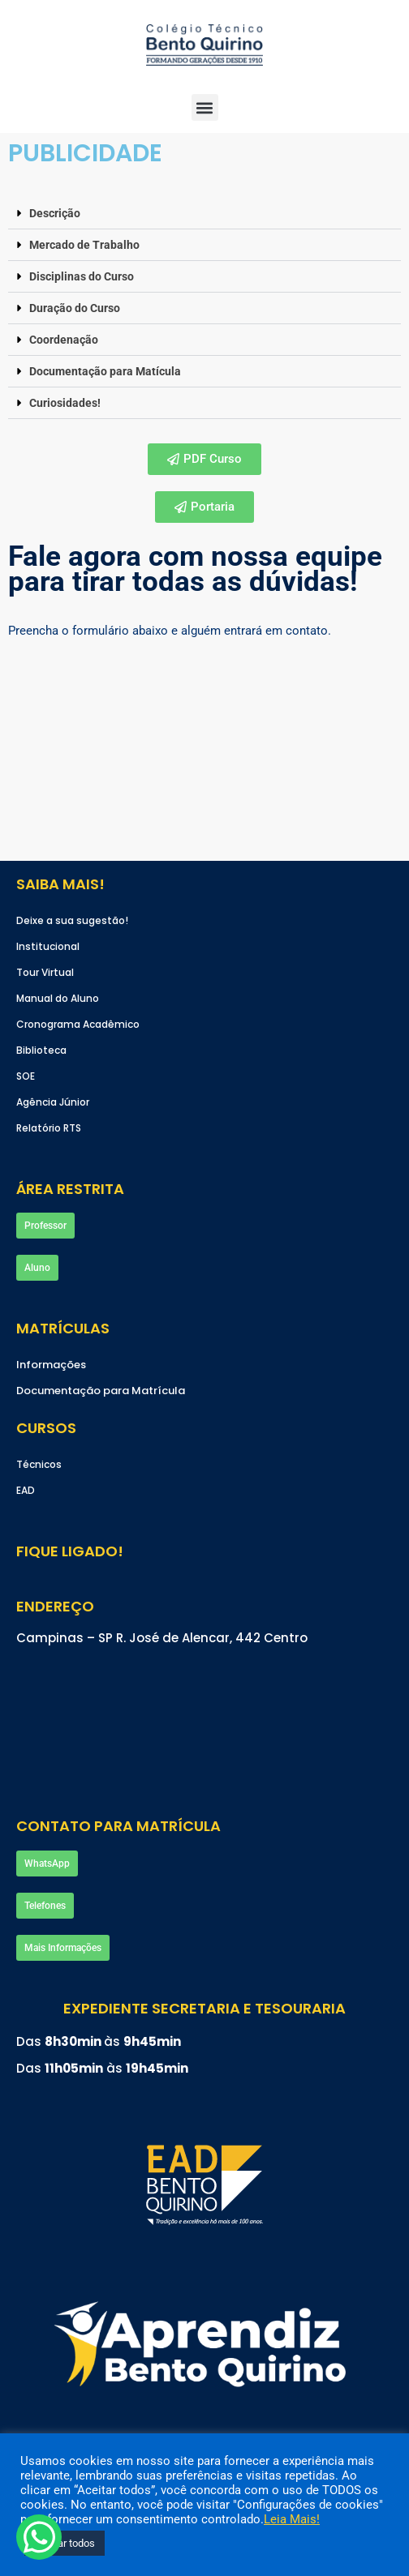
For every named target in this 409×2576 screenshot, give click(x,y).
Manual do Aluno (57, 998)
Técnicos (39, 1464)
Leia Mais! (292, 2519)
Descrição (54, 213)
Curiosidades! (65, 402)
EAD (25, 1490)
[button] (204, 213)
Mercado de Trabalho (84, 244)
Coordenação (63, 339)
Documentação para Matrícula (100, 1390)
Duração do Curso (74, 308)
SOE (25, 1076)
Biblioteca (41, 1050)
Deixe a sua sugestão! (72, 920)
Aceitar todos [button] (64, 2543)
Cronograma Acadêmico (78, 1024)
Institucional (48, 946)
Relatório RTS (48, 1128)
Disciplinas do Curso (81, 276)
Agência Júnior (52, 1102)
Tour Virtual (45, 972)
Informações (51, 1364)
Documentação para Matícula (105, 371)
